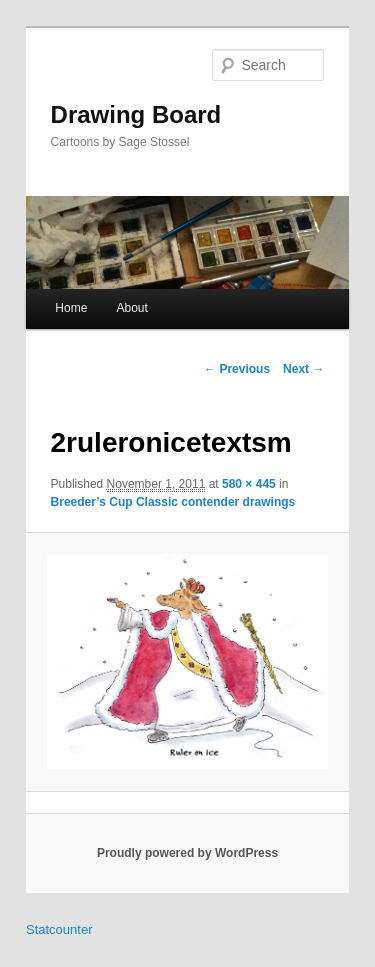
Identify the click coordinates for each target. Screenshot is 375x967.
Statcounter (59, 929)
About (131, 308)
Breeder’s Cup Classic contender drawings (173, 502)
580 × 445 (249, 484)
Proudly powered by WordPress (187, 853)
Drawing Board (136, 114)
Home (71, 308)
